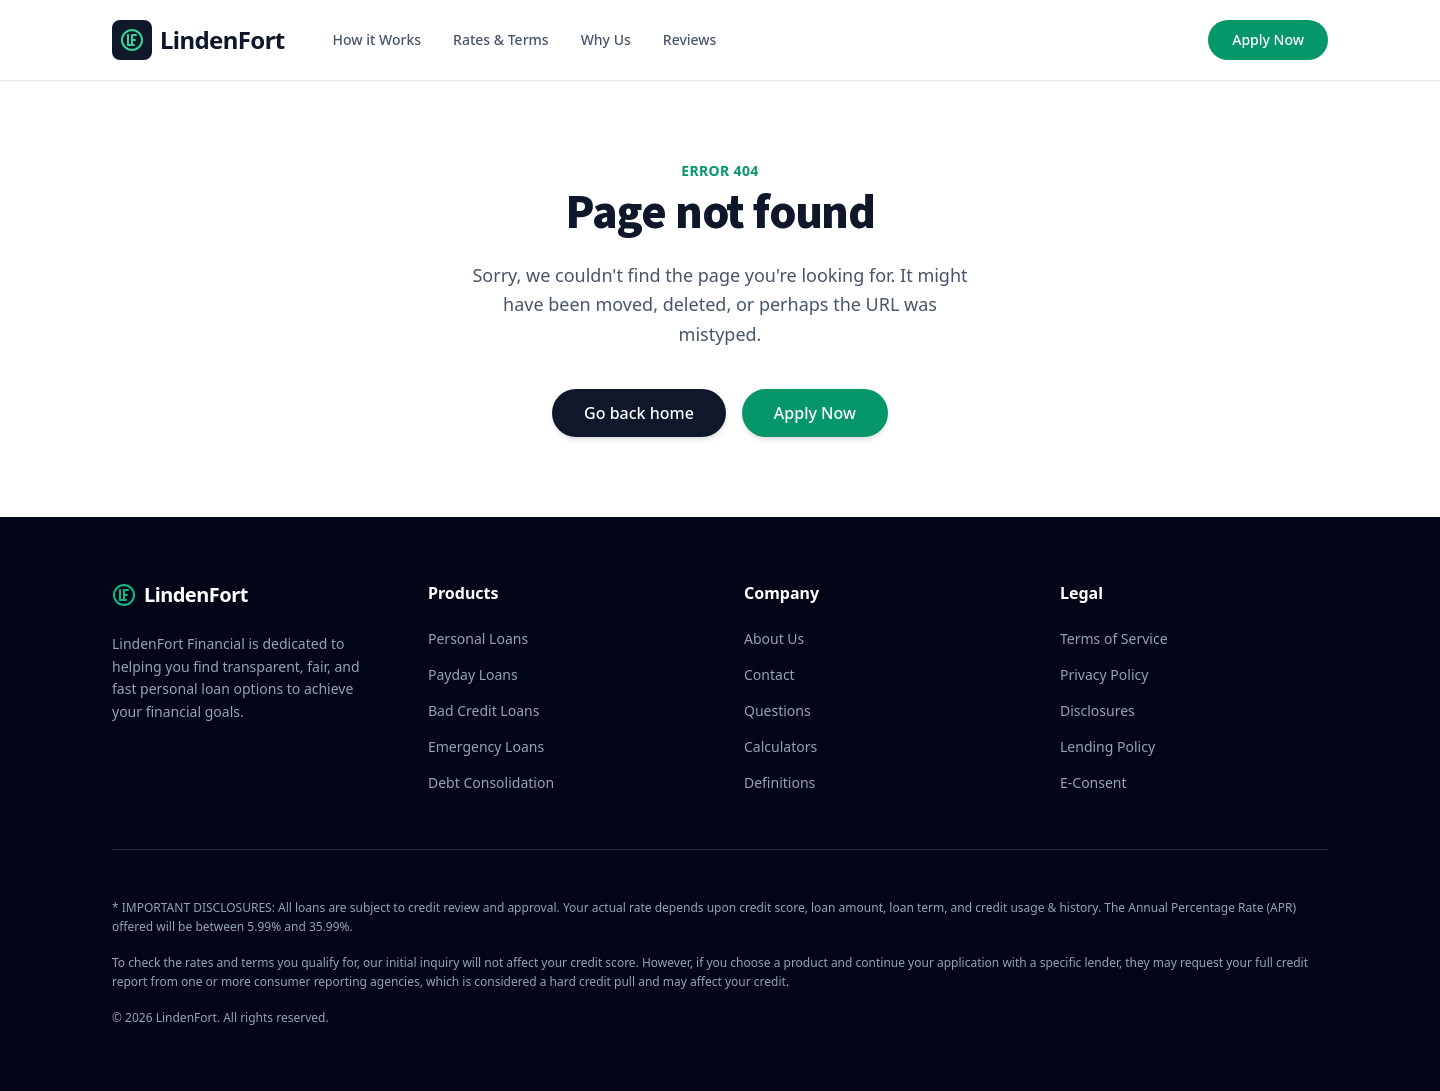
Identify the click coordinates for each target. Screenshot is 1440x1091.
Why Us (606, 39)
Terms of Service (1114, 638)
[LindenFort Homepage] (198, 40)
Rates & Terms (501, 39)
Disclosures (1097, 710)
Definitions (779, 782)
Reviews (690, 39)
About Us (774, 638)
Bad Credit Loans (483, 710)
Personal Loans (478, 638)
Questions (777, 710)
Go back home (639, 413)
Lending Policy (1107, 746)
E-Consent (1093, 782)
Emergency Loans (486, 746)
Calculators (780, 746)
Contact (769, 674)
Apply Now (1268, 39)
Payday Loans (473, 674)
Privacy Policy (1104, 674)
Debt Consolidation (491, 782)
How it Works (377, 39)
